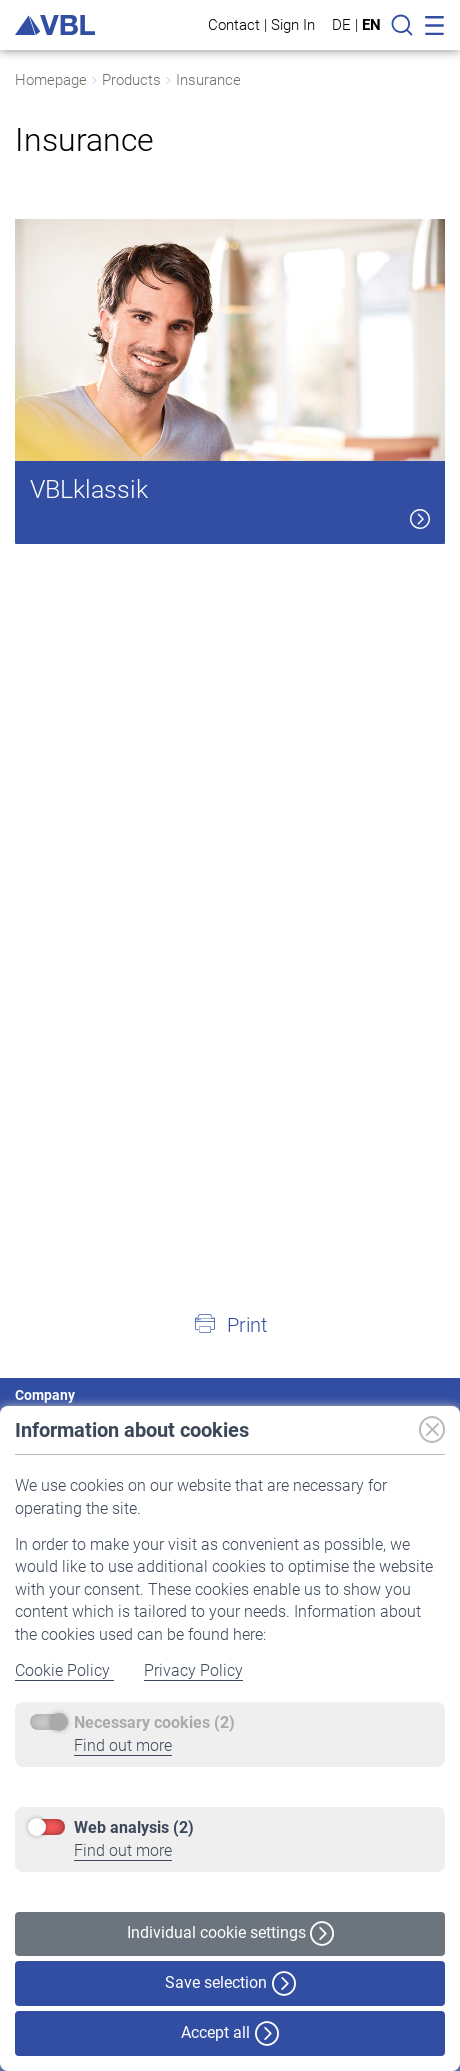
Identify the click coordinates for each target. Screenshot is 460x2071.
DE (341, 25)
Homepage (51, 80)
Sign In (293, 24)
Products (131, 80)
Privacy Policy (193, 1670)
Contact (234, 24)
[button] (230, 1324)
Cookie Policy (64, 1670)
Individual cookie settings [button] (230, 1933)
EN (371, 25)
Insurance (208, 80)
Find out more (123, 1745)
